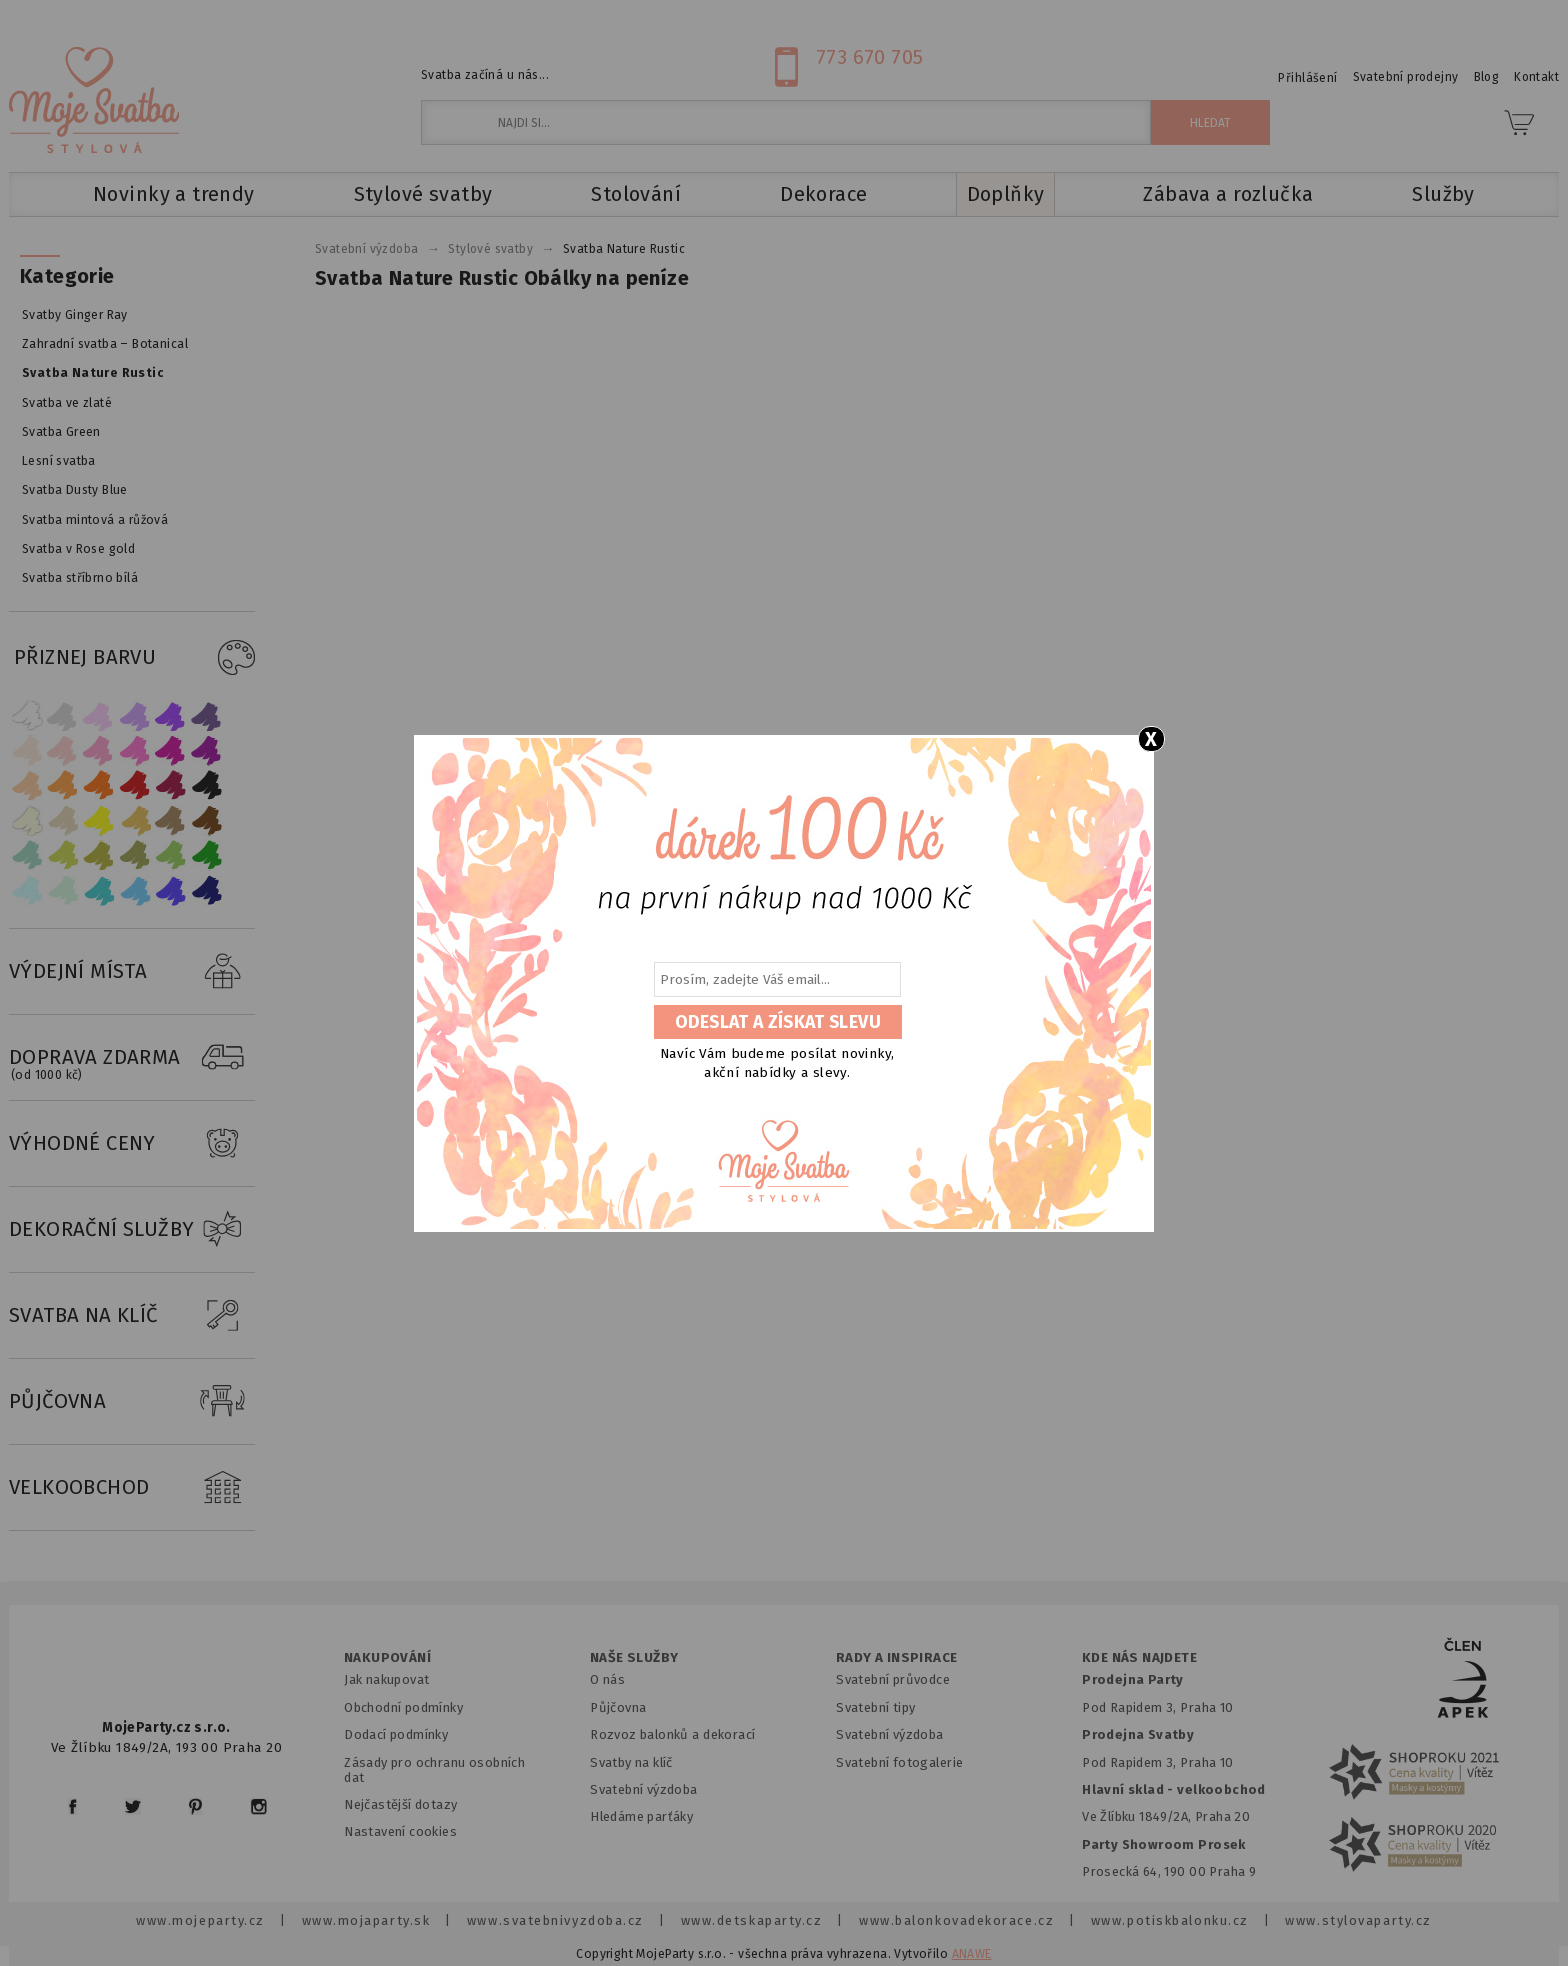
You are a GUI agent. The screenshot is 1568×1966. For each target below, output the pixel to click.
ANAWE (972, 1954)
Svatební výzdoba (644, 1789)
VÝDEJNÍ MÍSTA (132, 972)
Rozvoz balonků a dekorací (672, 1734)
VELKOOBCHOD (132, 1488)
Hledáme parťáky (641, 1816)
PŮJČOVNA (132, 1402)
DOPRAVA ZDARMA (132, 1058)
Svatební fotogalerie (899, 1762)
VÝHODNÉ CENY (132, 1144)
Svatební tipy (875, 1707)
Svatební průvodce (893, 1679)
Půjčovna (618, 1707)
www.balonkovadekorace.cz (956, 1920)
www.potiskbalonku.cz (1170, 1920)
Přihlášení (1307, 78)
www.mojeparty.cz (200, 1920)
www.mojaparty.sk (366, 1920)
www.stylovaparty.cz (1358, 1920)
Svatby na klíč (631, 1762)
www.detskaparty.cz (752, 1920)
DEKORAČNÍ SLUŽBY (132, 1230)
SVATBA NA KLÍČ (132, 1316)
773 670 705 (870, 57)
